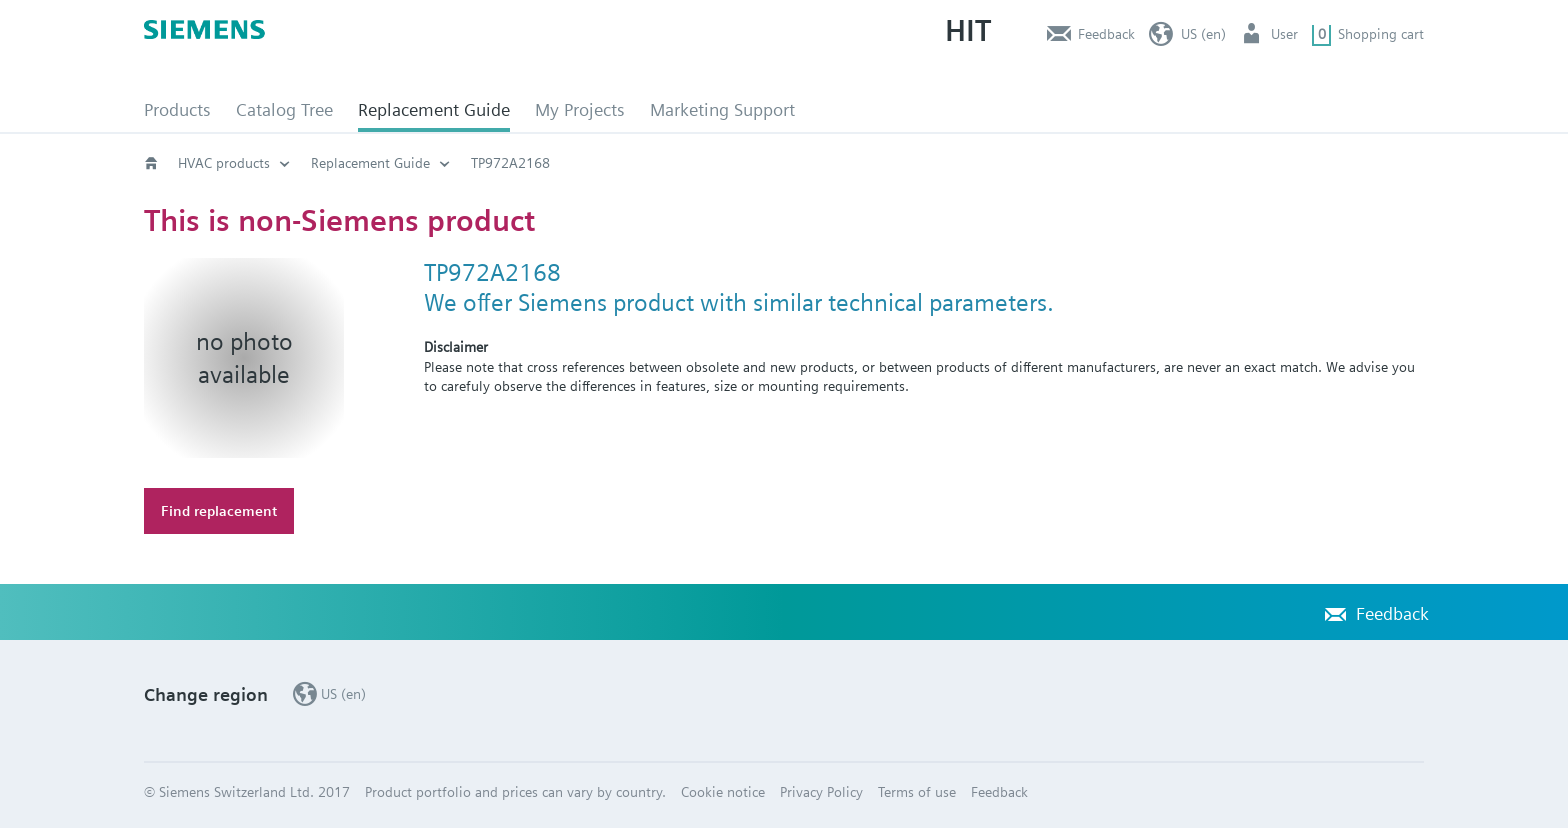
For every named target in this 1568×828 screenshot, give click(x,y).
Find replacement (219, 511)
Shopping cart (1381, 34)
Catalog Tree (284, 109)
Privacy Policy (821, 792)
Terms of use (917, 792)
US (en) (1203, 34)
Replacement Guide (434, 109)
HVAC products (224, 163)
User (1284, 34)
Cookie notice (723, 792)
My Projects (580, 109)
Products (177, 109)
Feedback (1106, 34)
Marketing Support (722, 109)
